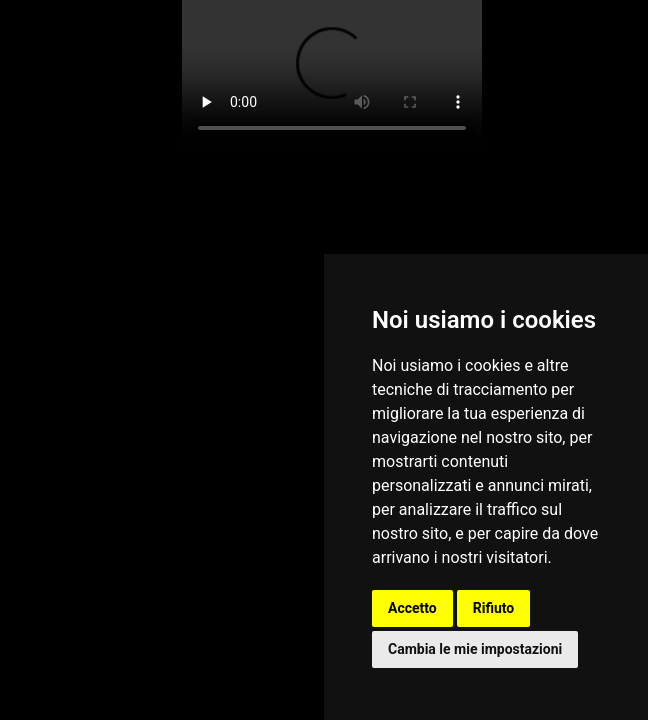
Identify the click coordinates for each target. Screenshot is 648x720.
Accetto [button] (412, 608)
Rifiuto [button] (494, 608)
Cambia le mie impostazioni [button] (475, 649)
